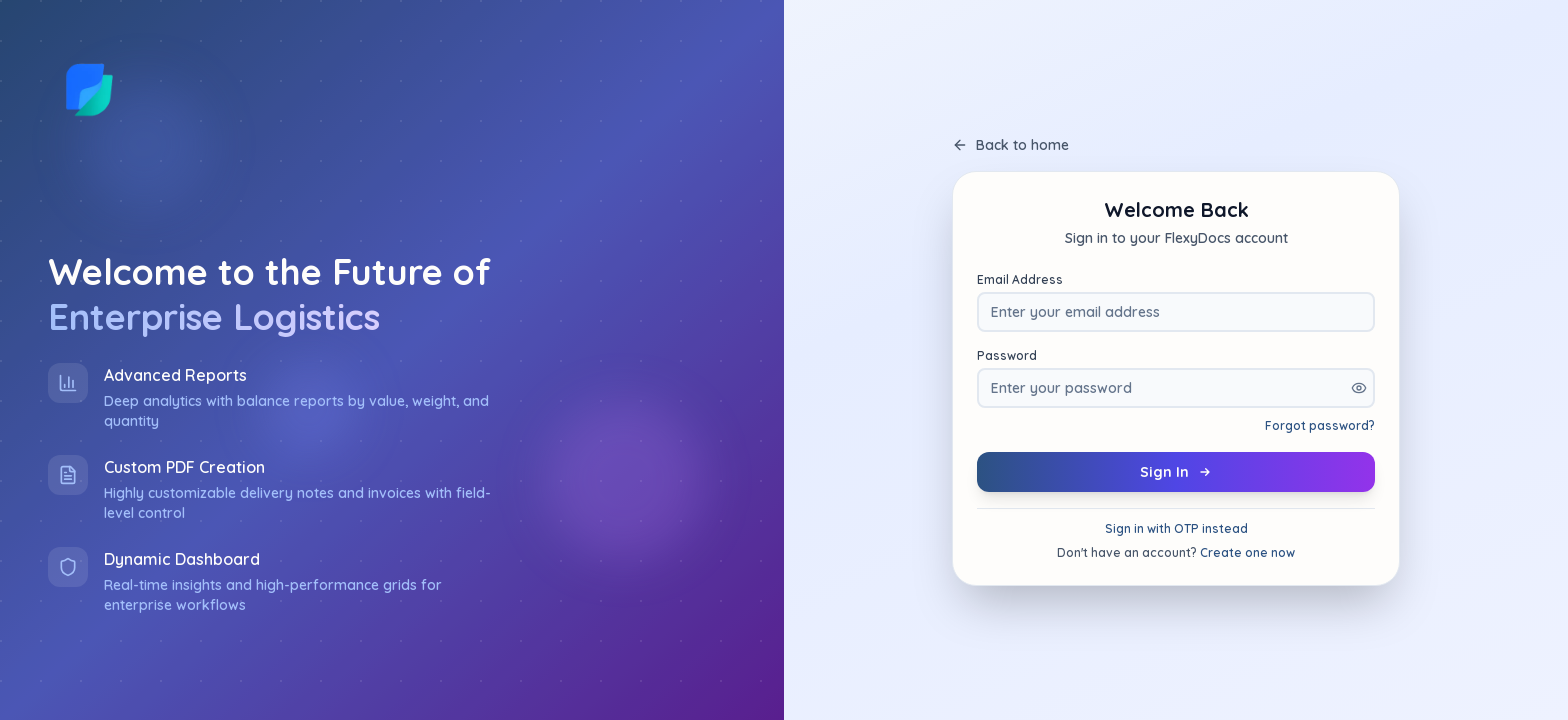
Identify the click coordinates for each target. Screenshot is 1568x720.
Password (1007, 355)
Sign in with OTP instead (1176, 528)
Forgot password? (1320, 425)
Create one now (1247, 552)
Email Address (1020, 279)
